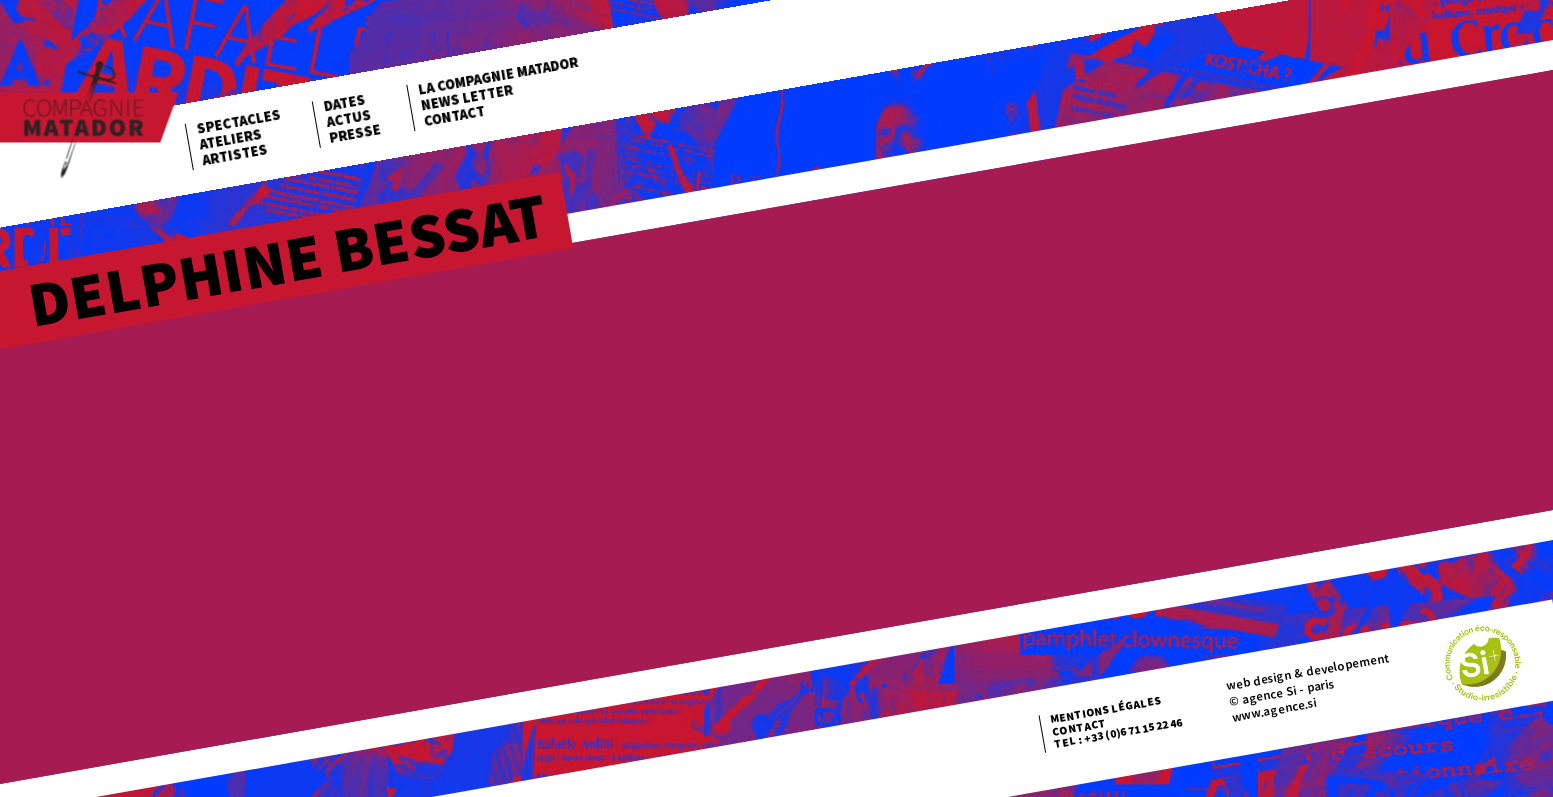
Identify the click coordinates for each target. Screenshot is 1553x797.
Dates (344, 102)
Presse (355, 133)
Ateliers (230, 139)
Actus (348, 118)
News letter (467, 97)
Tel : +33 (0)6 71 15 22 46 (1118, 733)
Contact (454, 115)
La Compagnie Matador (498, 76)
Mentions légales (1105, 709)
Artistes (235, 154)
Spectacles (238, 121)
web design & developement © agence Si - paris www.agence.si (1308, 686)
